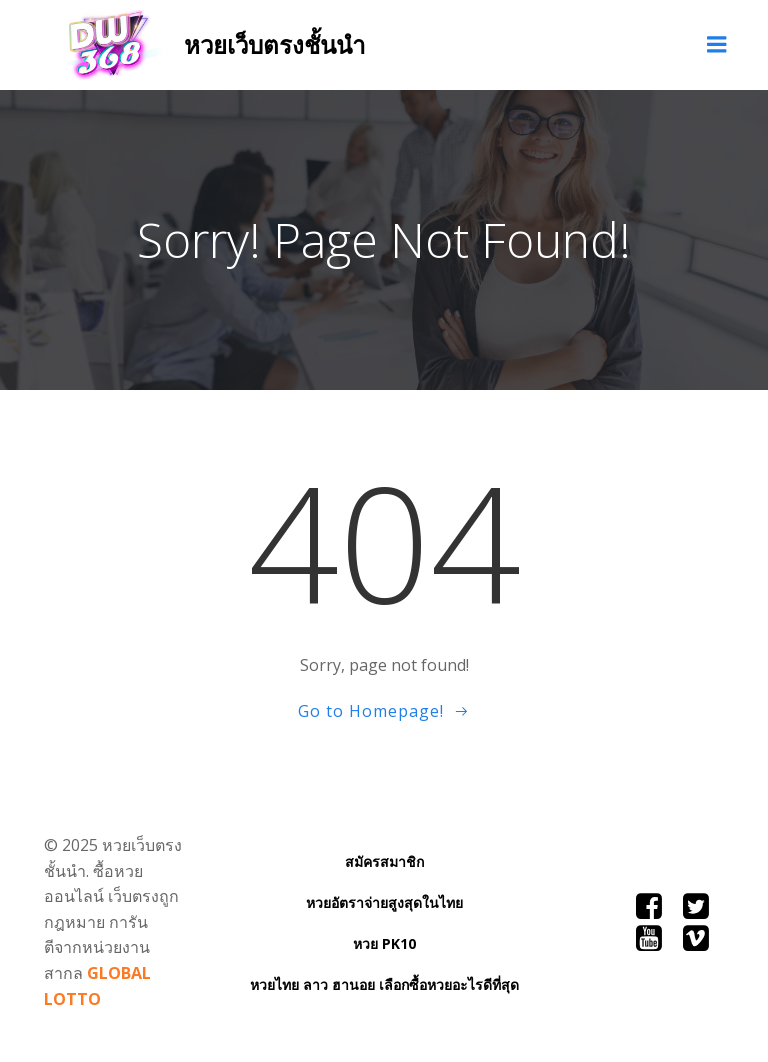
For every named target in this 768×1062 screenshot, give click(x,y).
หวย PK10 (384, 943)
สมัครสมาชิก (384, 861)
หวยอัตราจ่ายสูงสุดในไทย (384, 902)
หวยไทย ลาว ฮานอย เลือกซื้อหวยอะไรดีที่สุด (384, 984)
